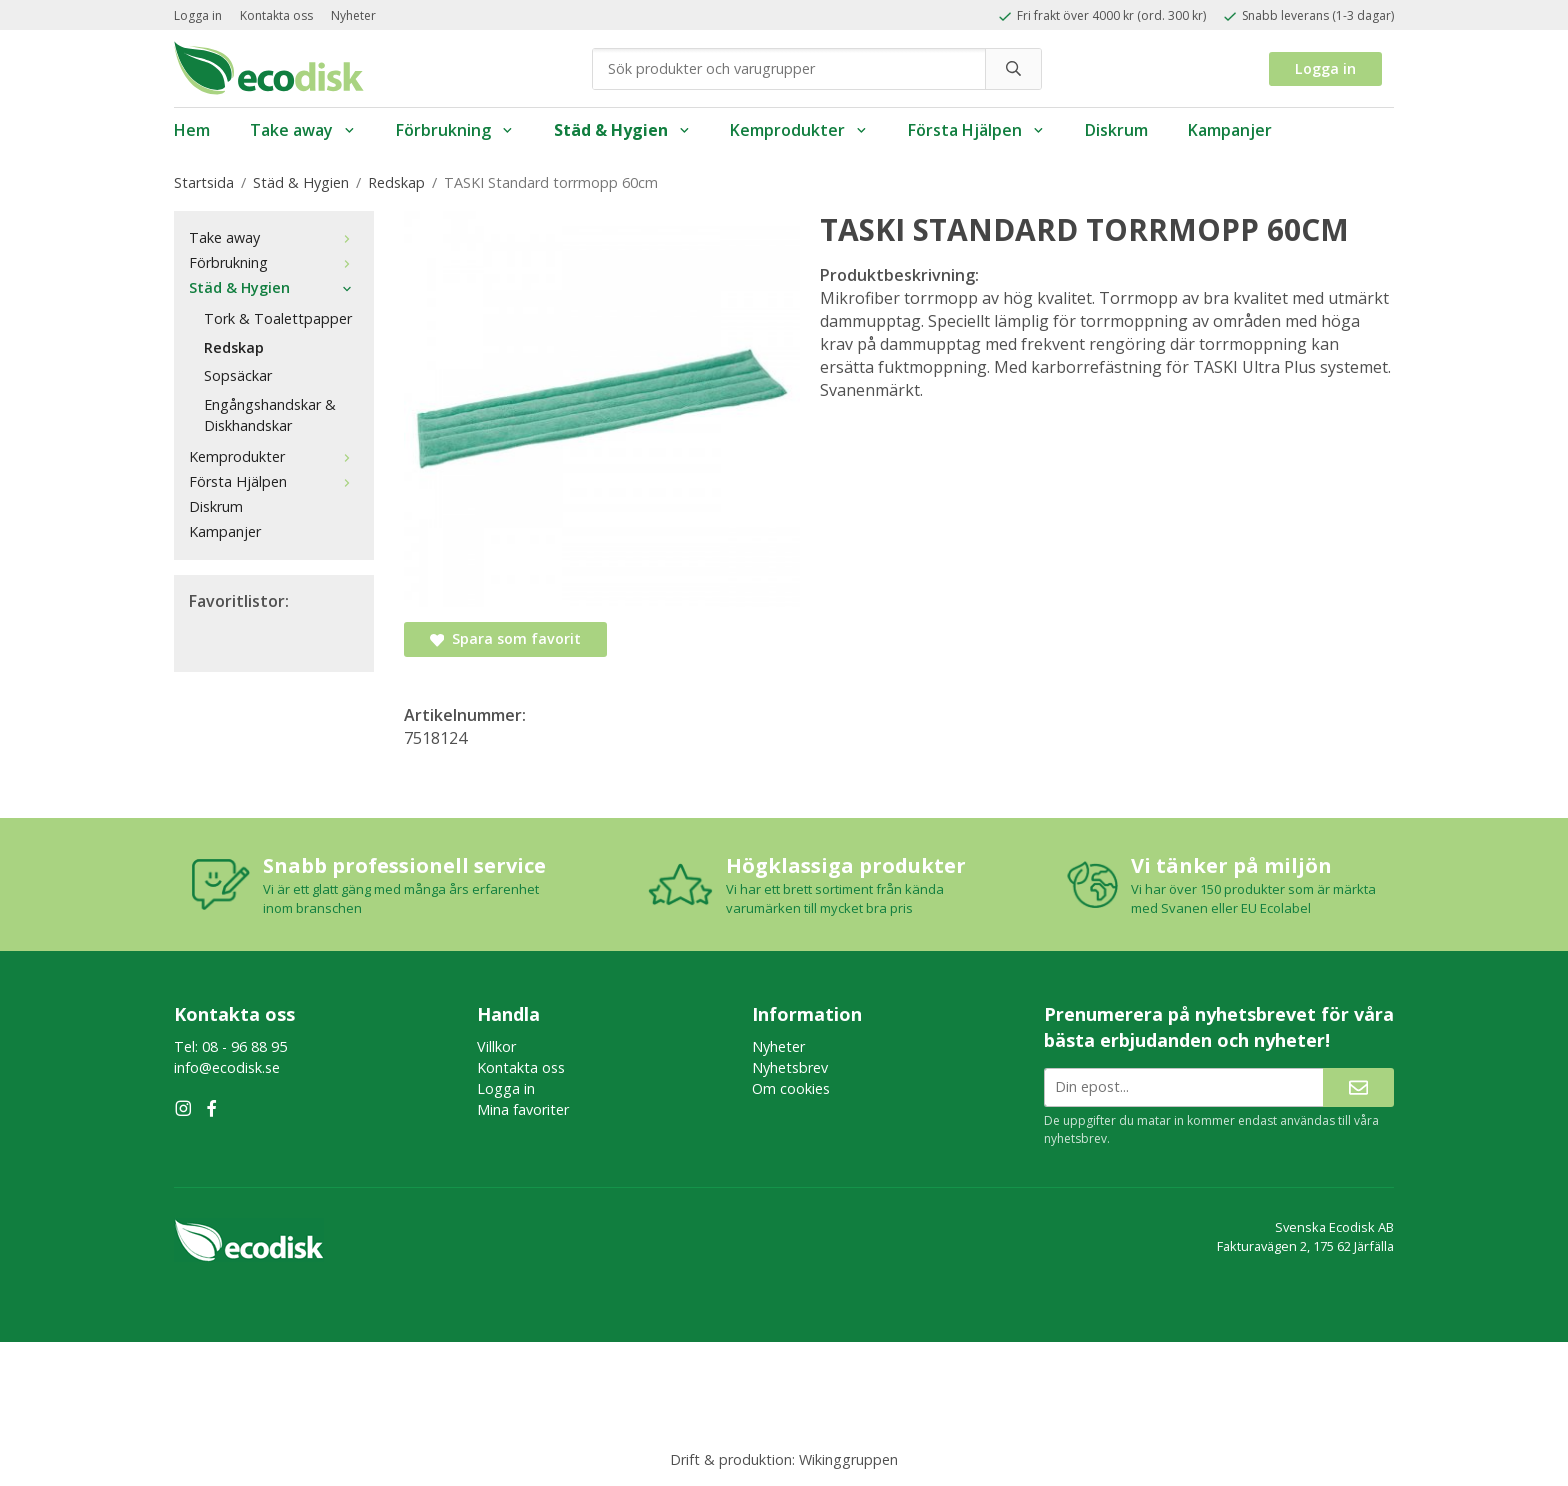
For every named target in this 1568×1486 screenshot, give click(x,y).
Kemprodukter (799, 130)
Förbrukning (455, 130)
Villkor (496, 1046)
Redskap (234, 347)
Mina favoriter (523, 1109)
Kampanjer (1230, 130)
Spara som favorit (505, 638)
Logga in (198, 15)
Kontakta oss (276, 15)
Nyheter (353, 15)
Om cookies (791, 1088)
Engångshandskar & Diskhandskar (270, 415)
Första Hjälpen (976, 130)
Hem (192, 130)
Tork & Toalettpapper (278, 318)
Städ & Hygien (622, 130)
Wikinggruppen (848, 1459)
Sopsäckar (238, 375)
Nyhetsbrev (790, 1067)
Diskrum (1116, 130)
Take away (303, 130)
